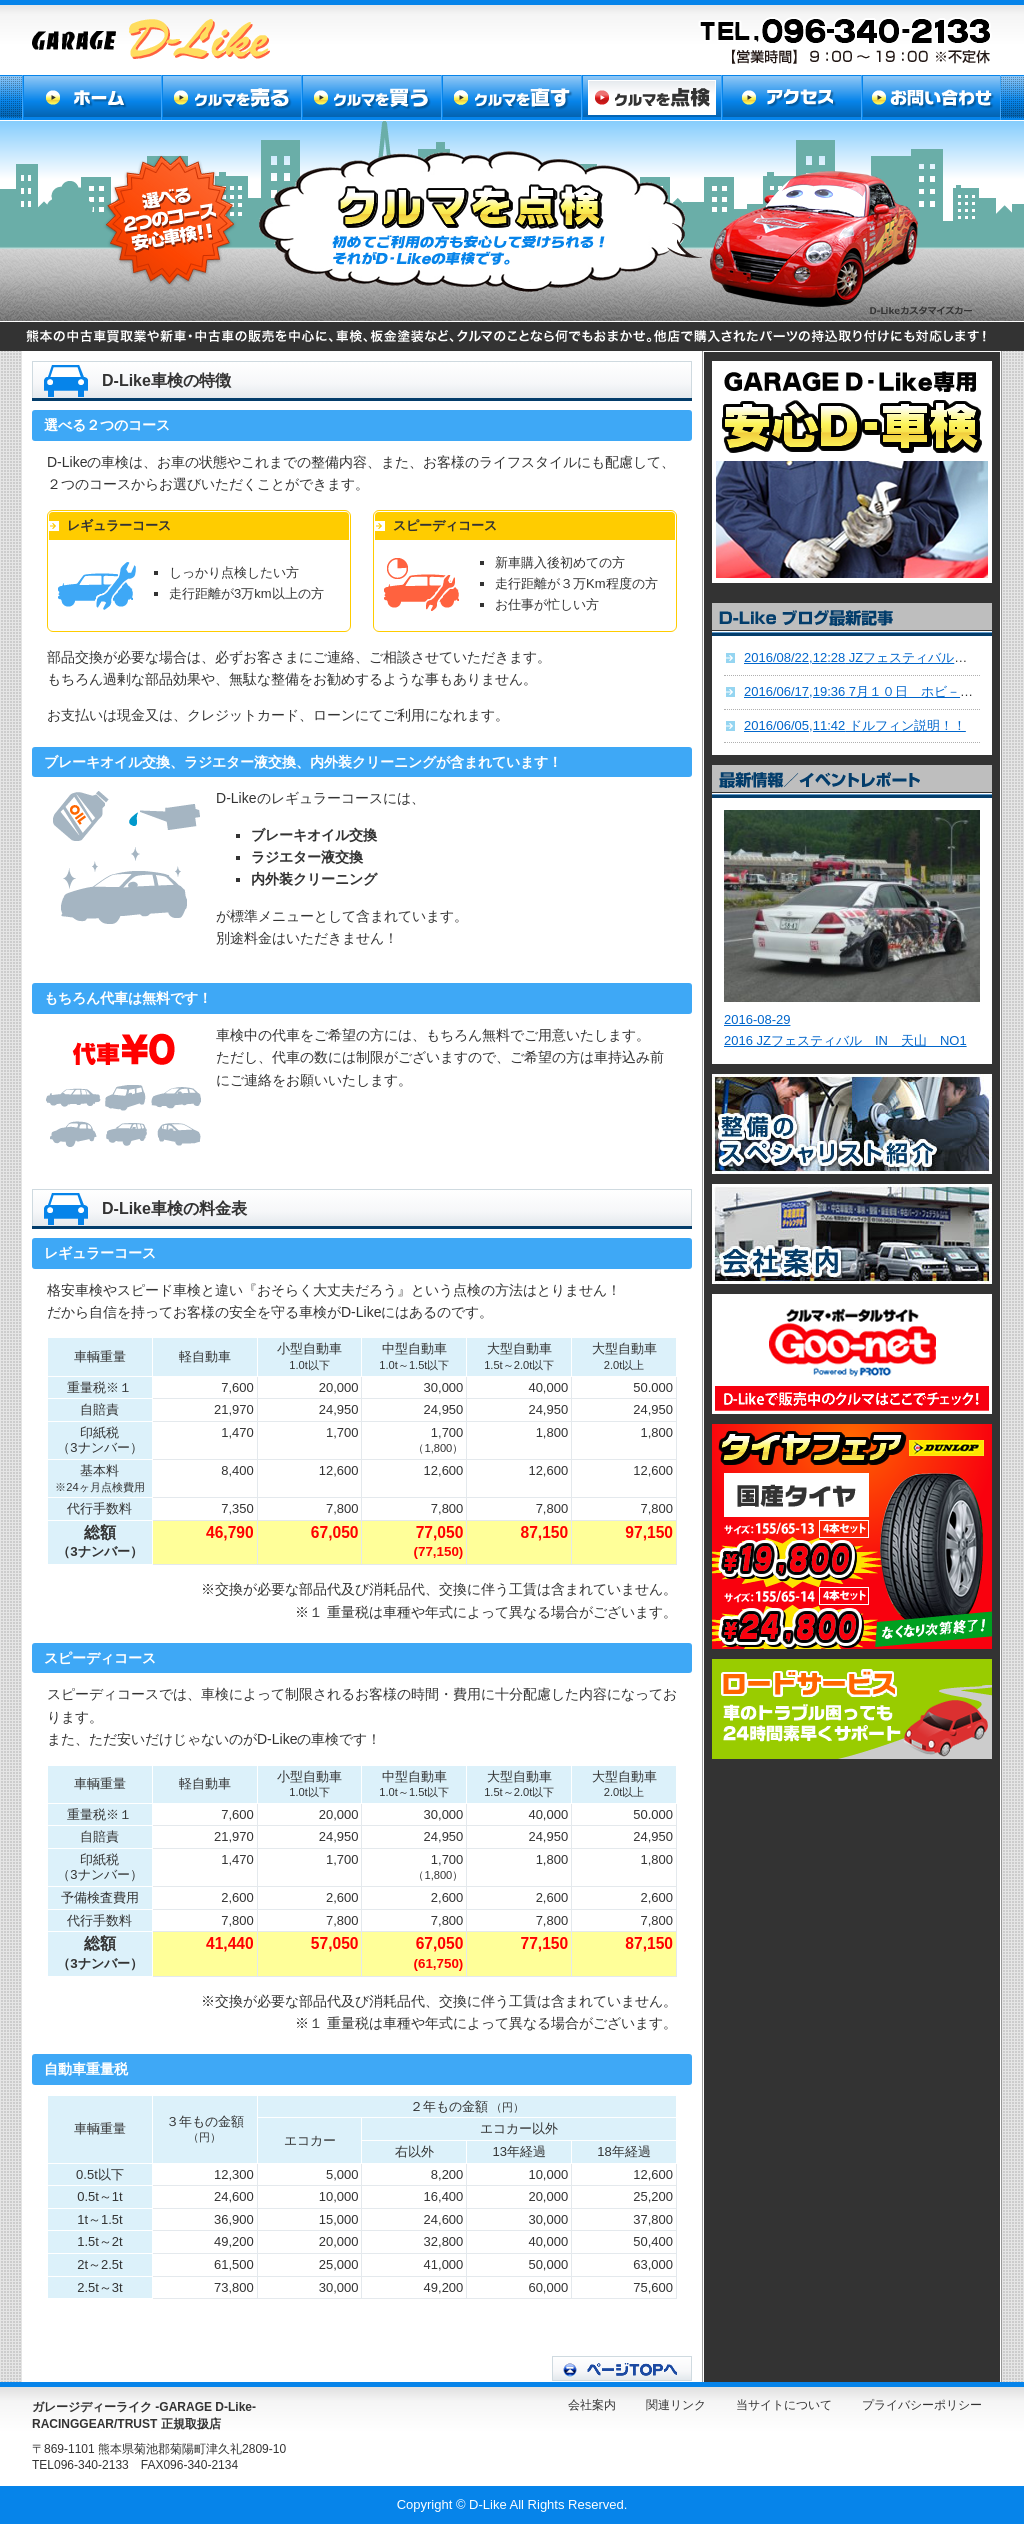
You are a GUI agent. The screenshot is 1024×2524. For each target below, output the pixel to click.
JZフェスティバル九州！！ (875, 657)
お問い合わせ (928, 97)
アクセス (786, 97)
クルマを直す (508, 97)
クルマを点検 (647, 97)
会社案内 (592, 2405)
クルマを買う (369, 97)
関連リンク (676, 2405)
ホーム (91, 97)
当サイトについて (784, 2405)
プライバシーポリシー (922, 2405)
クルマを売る (230, 97)
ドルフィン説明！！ (855, 725)
